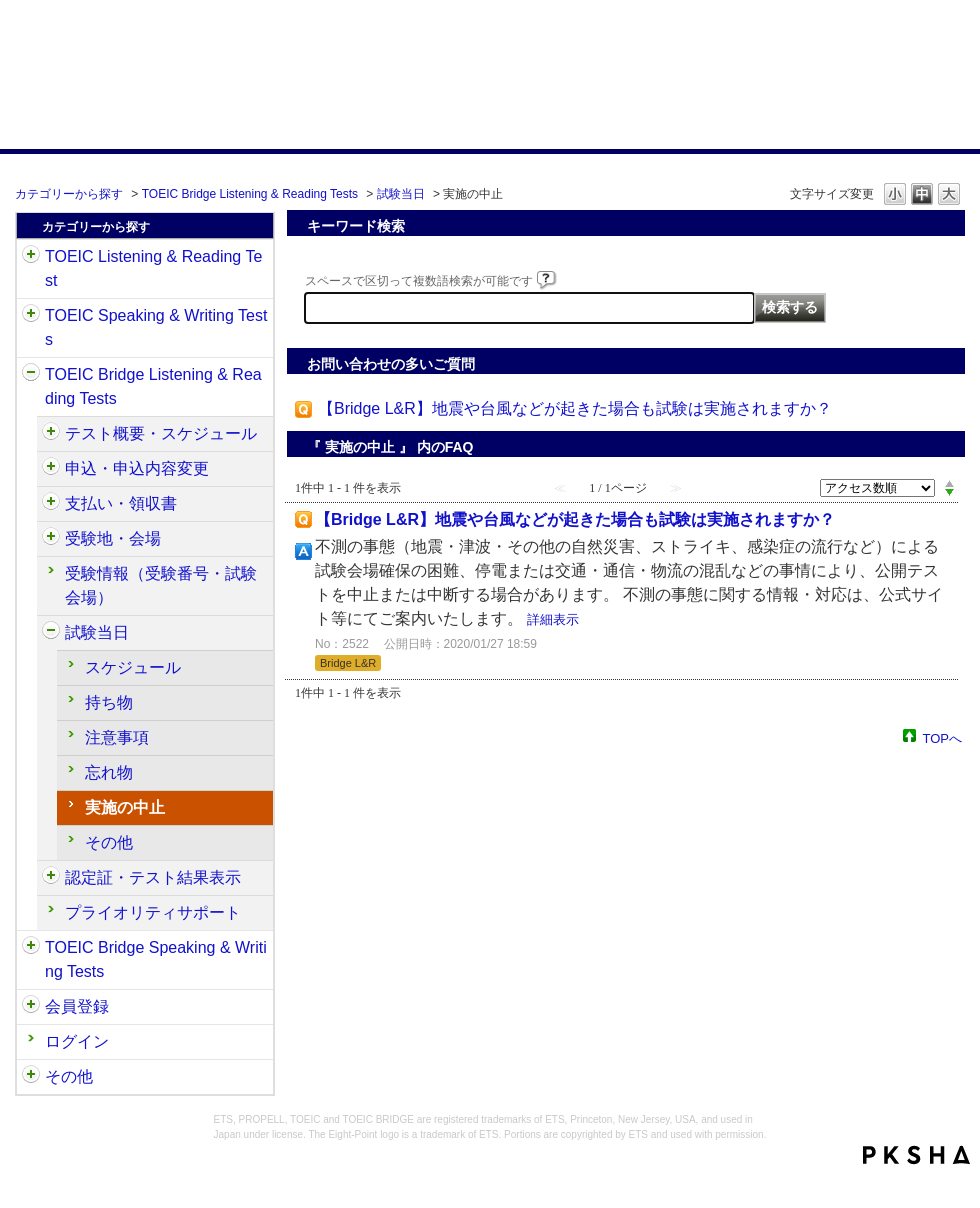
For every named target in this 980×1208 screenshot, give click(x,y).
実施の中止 (125, 807)
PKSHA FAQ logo (916, 1155)
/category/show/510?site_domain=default (51, 434)
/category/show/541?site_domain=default (51, 878)
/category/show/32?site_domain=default (31, 316)
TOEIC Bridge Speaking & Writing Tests (156, 959)
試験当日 (401, 194)
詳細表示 (553, 619)
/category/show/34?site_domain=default (31, 948)
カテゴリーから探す (69, 194)
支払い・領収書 (121, 503)
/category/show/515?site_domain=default (51, 469)
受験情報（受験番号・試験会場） (161, 585)
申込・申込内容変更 (137, 468)
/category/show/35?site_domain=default (31, 1077)
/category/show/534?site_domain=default (51, 633)
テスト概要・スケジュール (161, 433)
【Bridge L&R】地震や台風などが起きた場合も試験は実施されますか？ (575, 408)
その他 (109, 842)
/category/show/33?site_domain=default (31, 375)
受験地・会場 (113, 538)
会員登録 (77, 1006)
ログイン (77, 1041)
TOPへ (943, 737)
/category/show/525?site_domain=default (51, 504)
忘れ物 (109, 772)
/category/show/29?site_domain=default (31, 1007)
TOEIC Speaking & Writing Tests (156, 327)
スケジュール (133, 667)
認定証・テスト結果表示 (153, 877)
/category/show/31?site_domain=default (31, 257)
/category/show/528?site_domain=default (51, 539)
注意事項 (117, 737)
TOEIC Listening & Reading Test (153, 268)
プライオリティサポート (153, 912)
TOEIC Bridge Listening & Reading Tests (250, 194)
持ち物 (109, 702)
